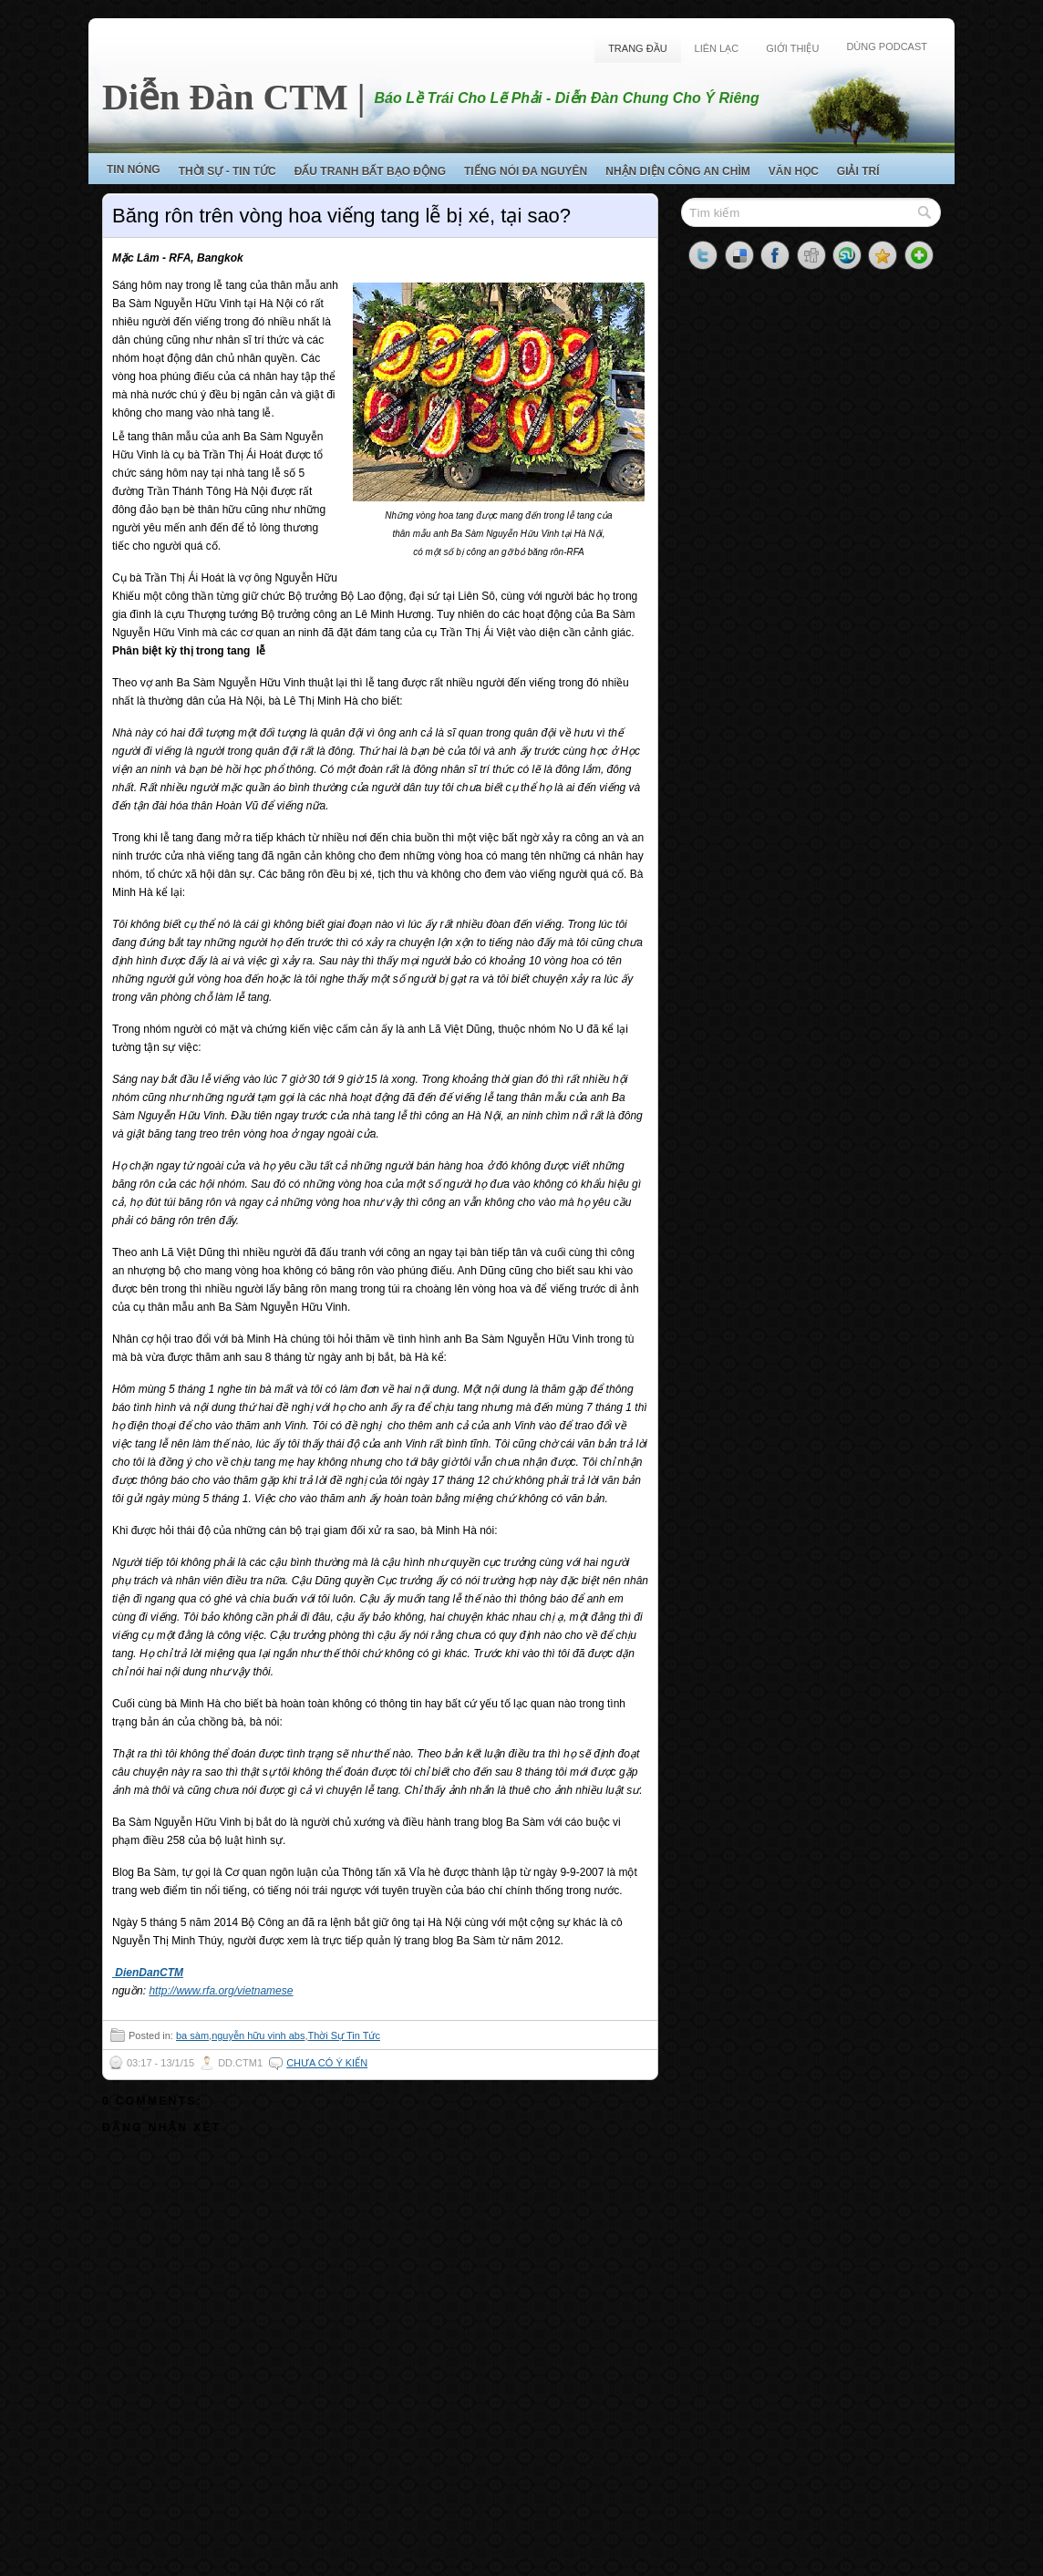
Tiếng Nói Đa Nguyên (525, 171)
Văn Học (794, 171)
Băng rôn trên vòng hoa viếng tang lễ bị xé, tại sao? (341, 215)
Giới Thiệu (792, 48)
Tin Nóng (133, 169)
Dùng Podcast (886, 46)
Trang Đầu (637, 48)
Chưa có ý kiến (326, 2062)
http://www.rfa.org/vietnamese (221, 1990)
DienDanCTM (147, 1972)
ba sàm (192, 2035)
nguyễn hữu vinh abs (258, 2035)
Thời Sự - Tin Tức (227, 171)
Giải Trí (858, 171)
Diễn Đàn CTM (225, 97)
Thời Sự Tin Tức (343, 2035)
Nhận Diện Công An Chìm (677, 171)
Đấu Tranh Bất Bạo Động (370, 171)
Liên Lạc (717, 48)
